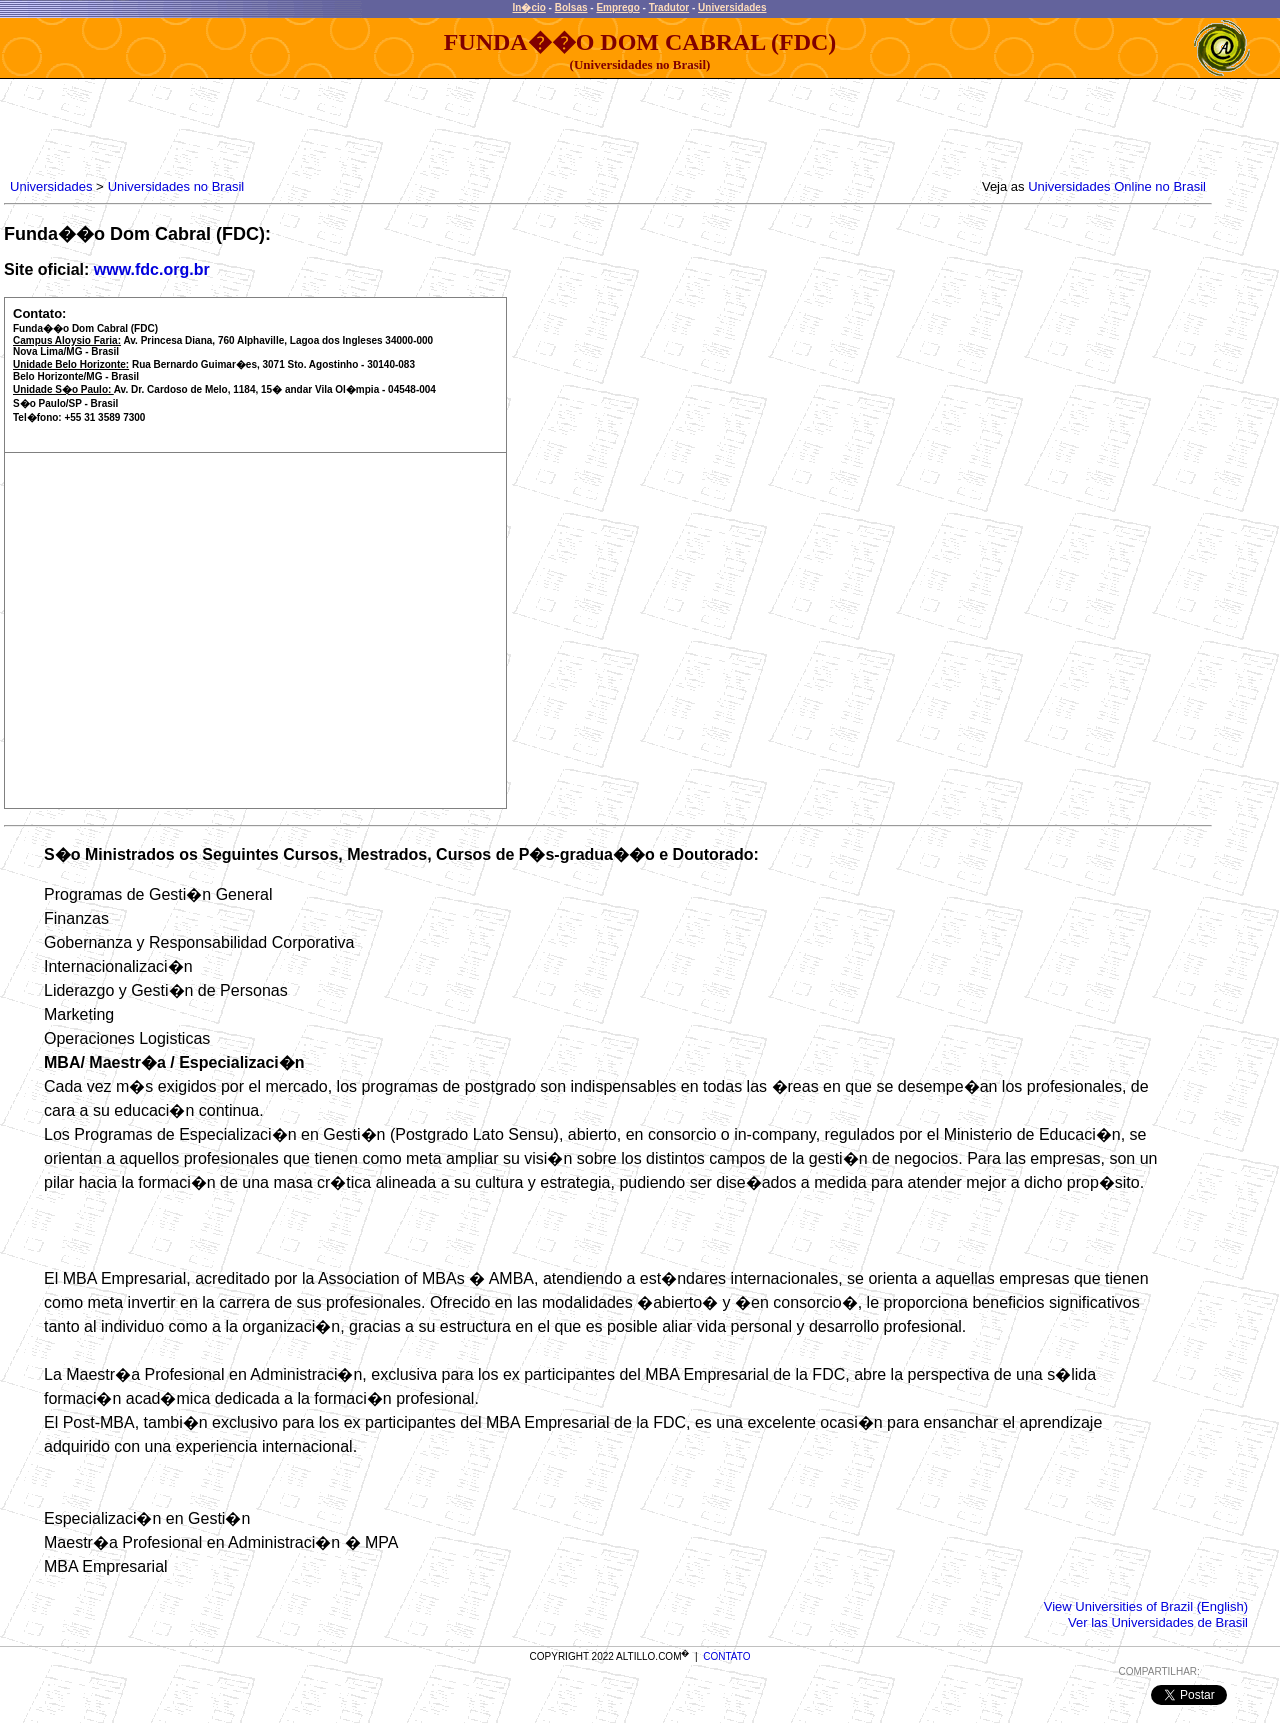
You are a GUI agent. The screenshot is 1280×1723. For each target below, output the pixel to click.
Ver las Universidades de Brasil (1158, 1622)
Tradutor (669, 7)
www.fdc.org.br (152, 269)
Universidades (732, 7)
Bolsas (571, 7)
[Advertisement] (370, 124)
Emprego (617, 7)
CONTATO (726, 1656)
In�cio (529, 7)
